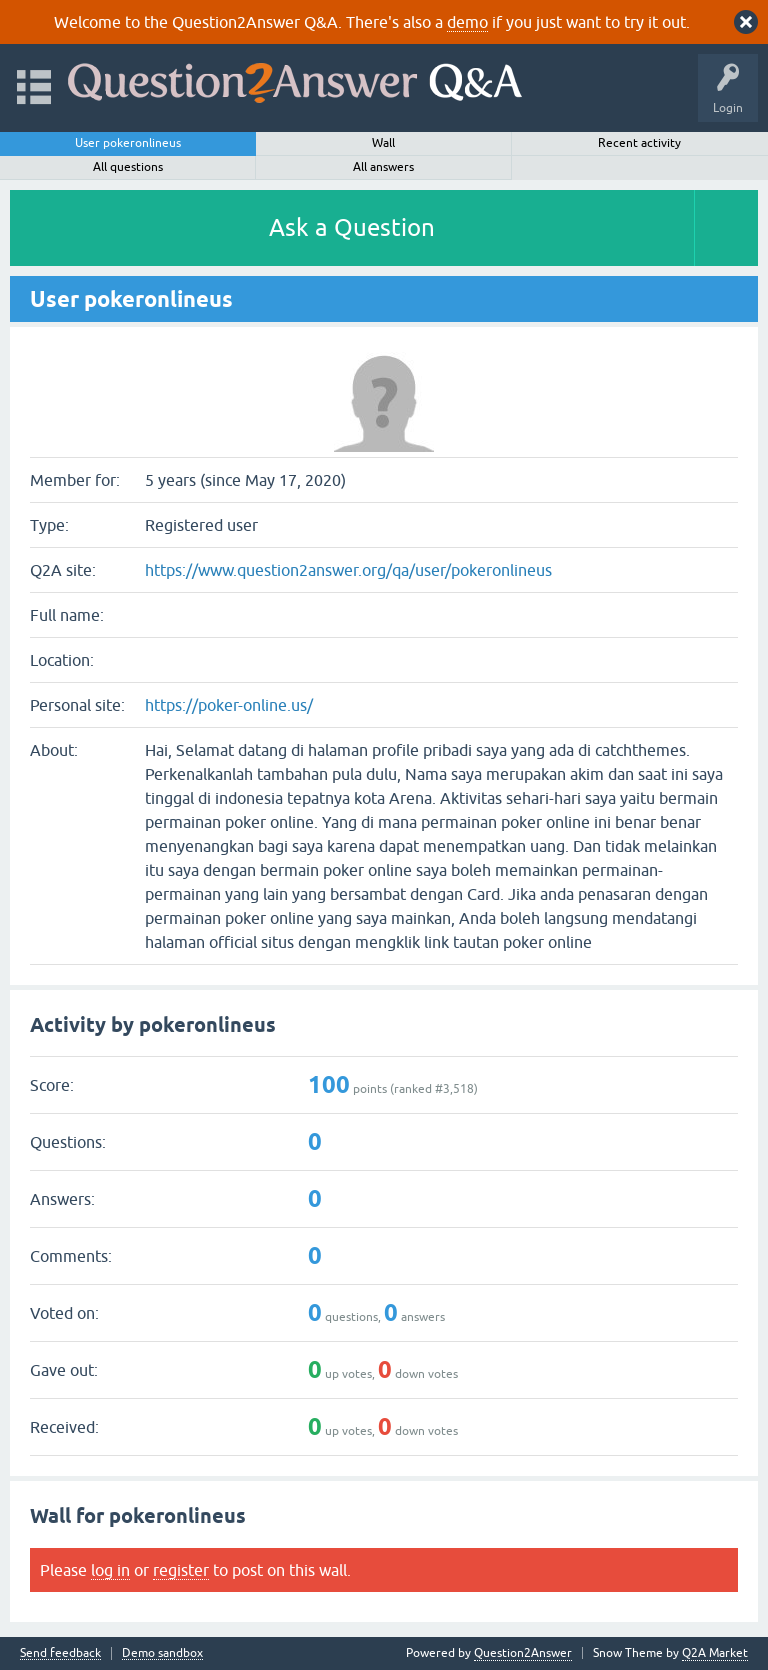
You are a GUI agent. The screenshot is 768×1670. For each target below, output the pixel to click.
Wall (383, 143)
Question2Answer (523, 1653)
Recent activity (639, 143)
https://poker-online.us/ (229, 705)
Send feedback (60, 1653)
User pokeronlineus (128, 143)
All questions (128, 167)
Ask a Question (352, 227)
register (181, 1570)
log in (110, 1570)
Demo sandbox (162, 1653)
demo (467, 22)
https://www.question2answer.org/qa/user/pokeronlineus (348, 570)
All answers (383, 167)
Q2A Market (715, 1653)
